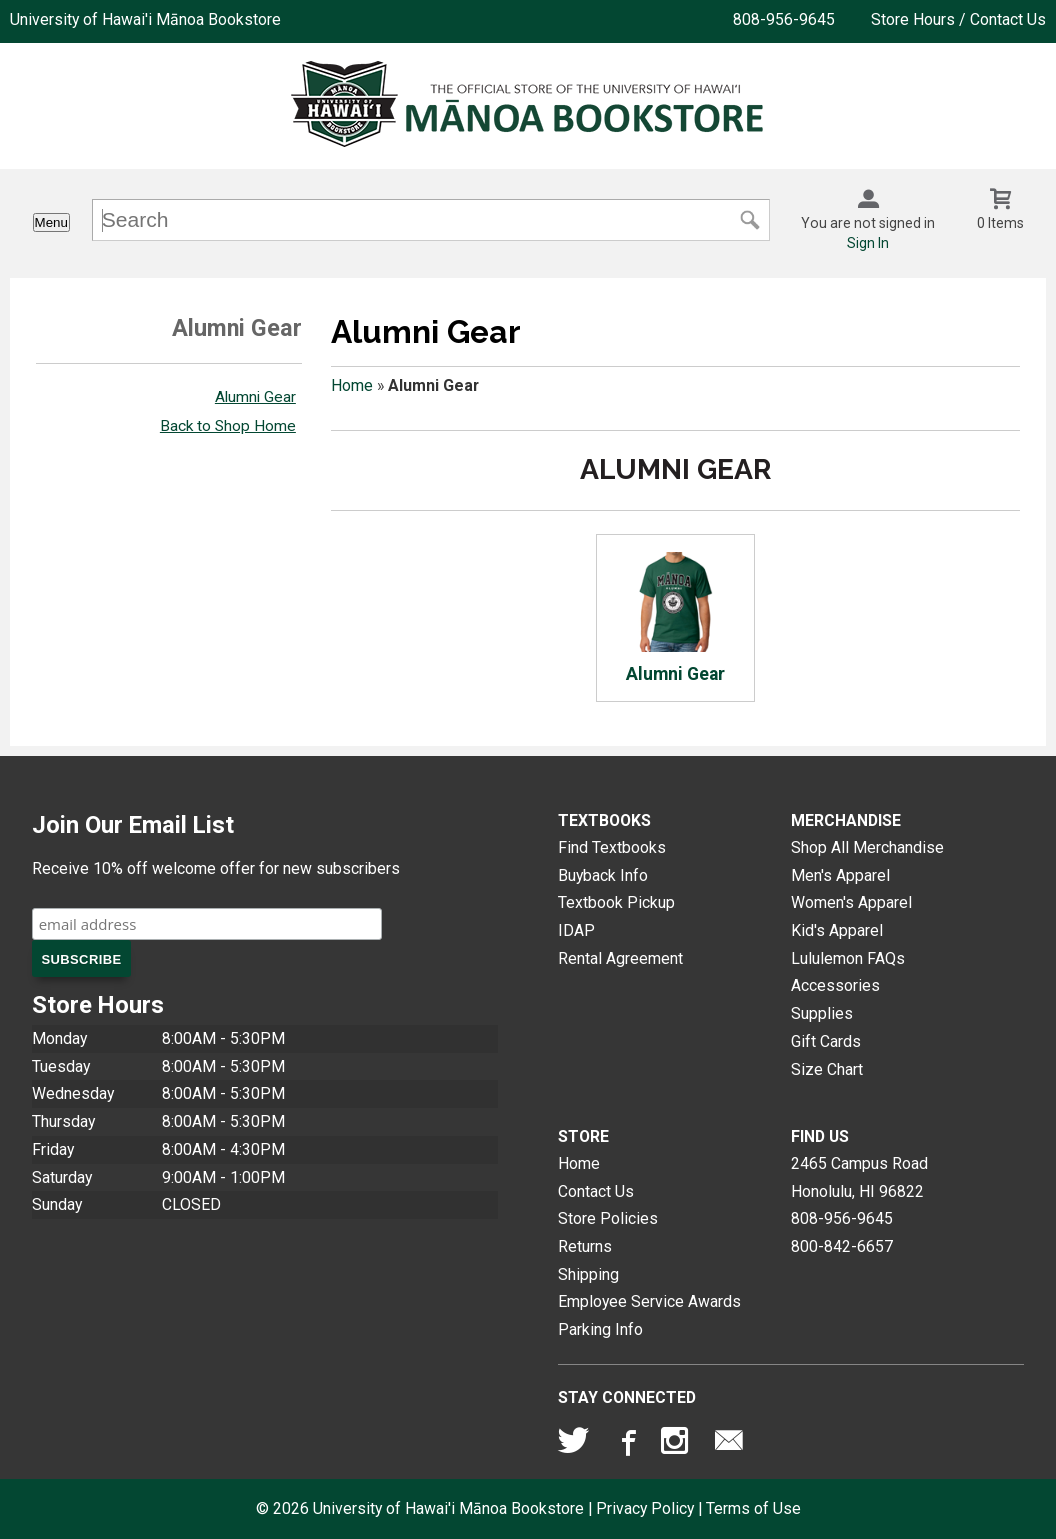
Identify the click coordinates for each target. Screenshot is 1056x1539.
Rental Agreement (620, 958)
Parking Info (600, 1329)
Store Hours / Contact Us (958, 19)
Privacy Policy (645, 1508)
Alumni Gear (255, 397)
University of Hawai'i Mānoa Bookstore (145, 19)
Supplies (822, 1013)
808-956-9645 (784, 19)
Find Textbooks (612, 847)
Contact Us (596, 1191)
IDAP (576, 930)
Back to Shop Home (228, 426)
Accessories (835, 985)
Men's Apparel (840, 875)
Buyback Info (603, 875)
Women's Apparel (851, 902)
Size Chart (827, 1069)
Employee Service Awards (649, 1301)
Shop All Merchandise (867, 847)
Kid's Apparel (837, 930)
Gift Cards (826, 1041)
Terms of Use (753, 1508)
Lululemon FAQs (848, 958)
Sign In (868, 243)
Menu (51, 222)
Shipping (588, 1274)
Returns (585, 1246)
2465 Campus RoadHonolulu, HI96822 (859, 1177)
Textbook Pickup (616, 902)
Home (352, 385)
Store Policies (608, 1218)
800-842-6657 (842, 1246)
